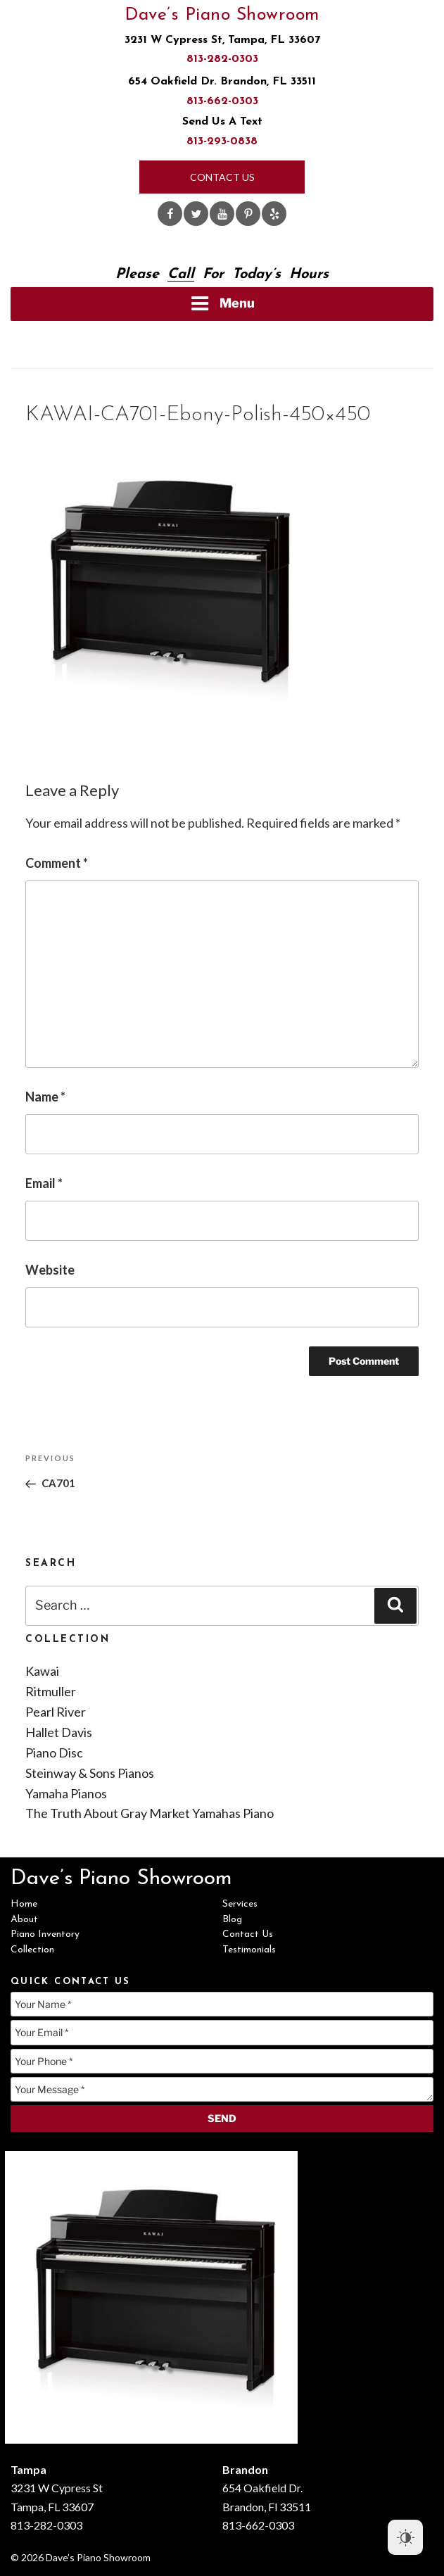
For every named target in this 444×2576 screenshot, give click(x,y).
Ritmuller (50, 1691)
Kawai (42, 1671)
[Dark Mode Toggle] (405, 2537)
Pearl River (55, 1711)
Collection (32, 1950)
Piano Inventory (45, 1934)
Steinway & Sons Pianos (89, 1773)
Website (50, 1269)
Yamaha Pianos (66, 1793)
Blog (232, 1919)
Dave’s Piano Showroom (222, 15)
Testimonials (249, 1950)
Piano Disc (54, 1752)
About (24, 1919)
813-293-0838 (222, 141)
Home (24, 1904)
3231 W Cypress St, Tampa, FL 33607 (222, 40)
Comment (56, 863)
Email (44, 1183)
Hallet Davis (58, 1732)
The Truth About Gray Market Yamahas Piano (149, 1813)
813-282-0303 (222, 59)
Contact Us (222, 177)
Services (240, 1904)
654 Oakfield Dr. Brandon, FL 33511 (222, 81)
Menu (222, 303)
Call (180, 274)
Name (45, 1096)
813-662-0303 (222, 101)
